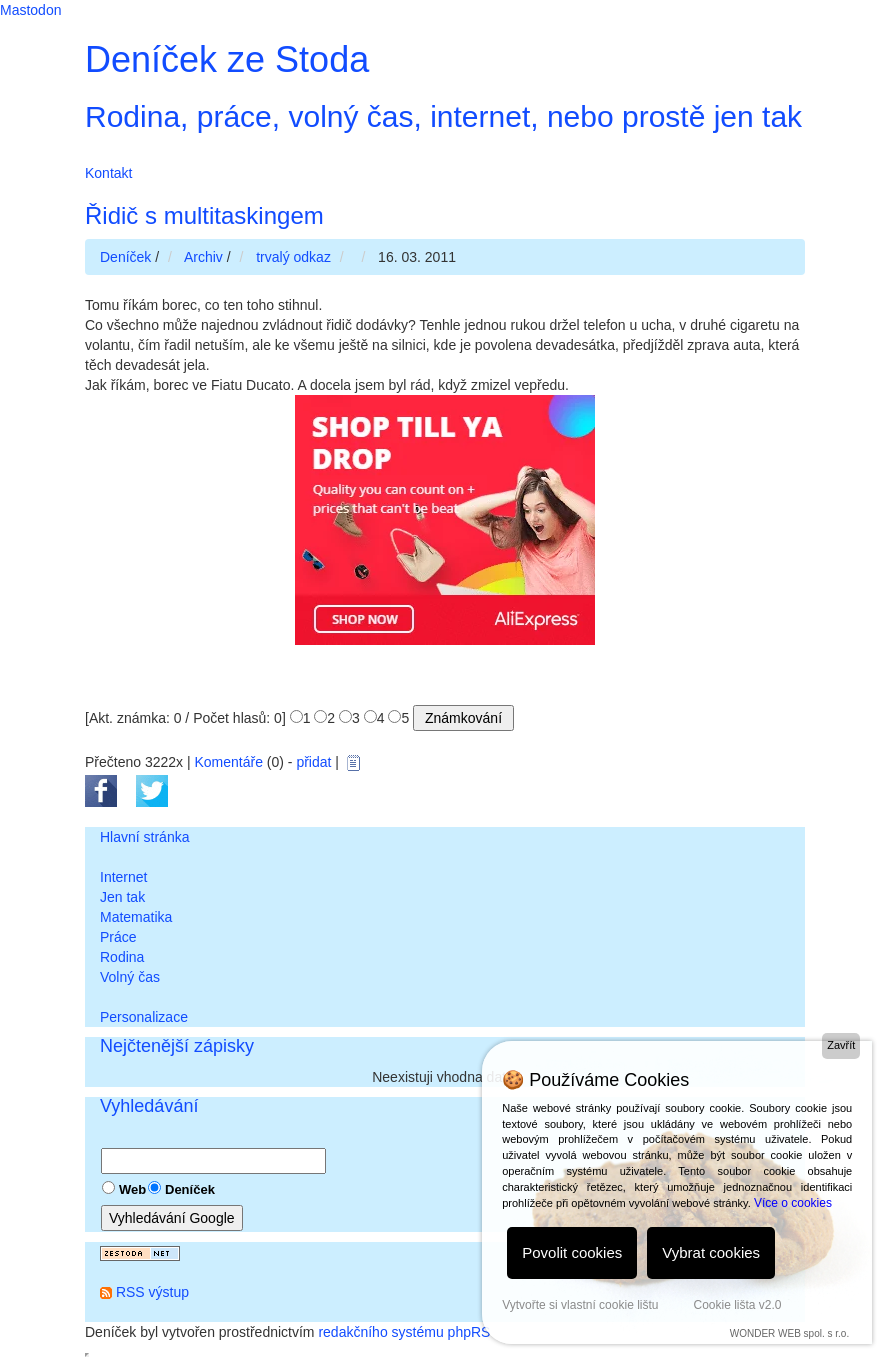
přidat (313, 762)
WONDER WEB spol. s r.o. (789, 1333)
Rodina (122, 957)
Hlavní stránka (144, 837)
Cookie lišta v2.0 (737, 1305)
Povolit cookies (572, 1252)
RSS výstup (152, 1292)
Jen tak (122, 897)
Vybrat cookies (711, 1252)
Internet (123, 877)
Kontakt (108, 173)
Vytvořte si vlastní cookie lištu (580, 1305)
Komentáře (228, 762)
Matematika (136, 917)
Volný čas (130, 977)
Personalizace (144, 1017)
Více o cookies (793, 1203)
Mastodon (30, 10)
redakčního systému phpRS (404, 1332)
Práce (118, 937)
